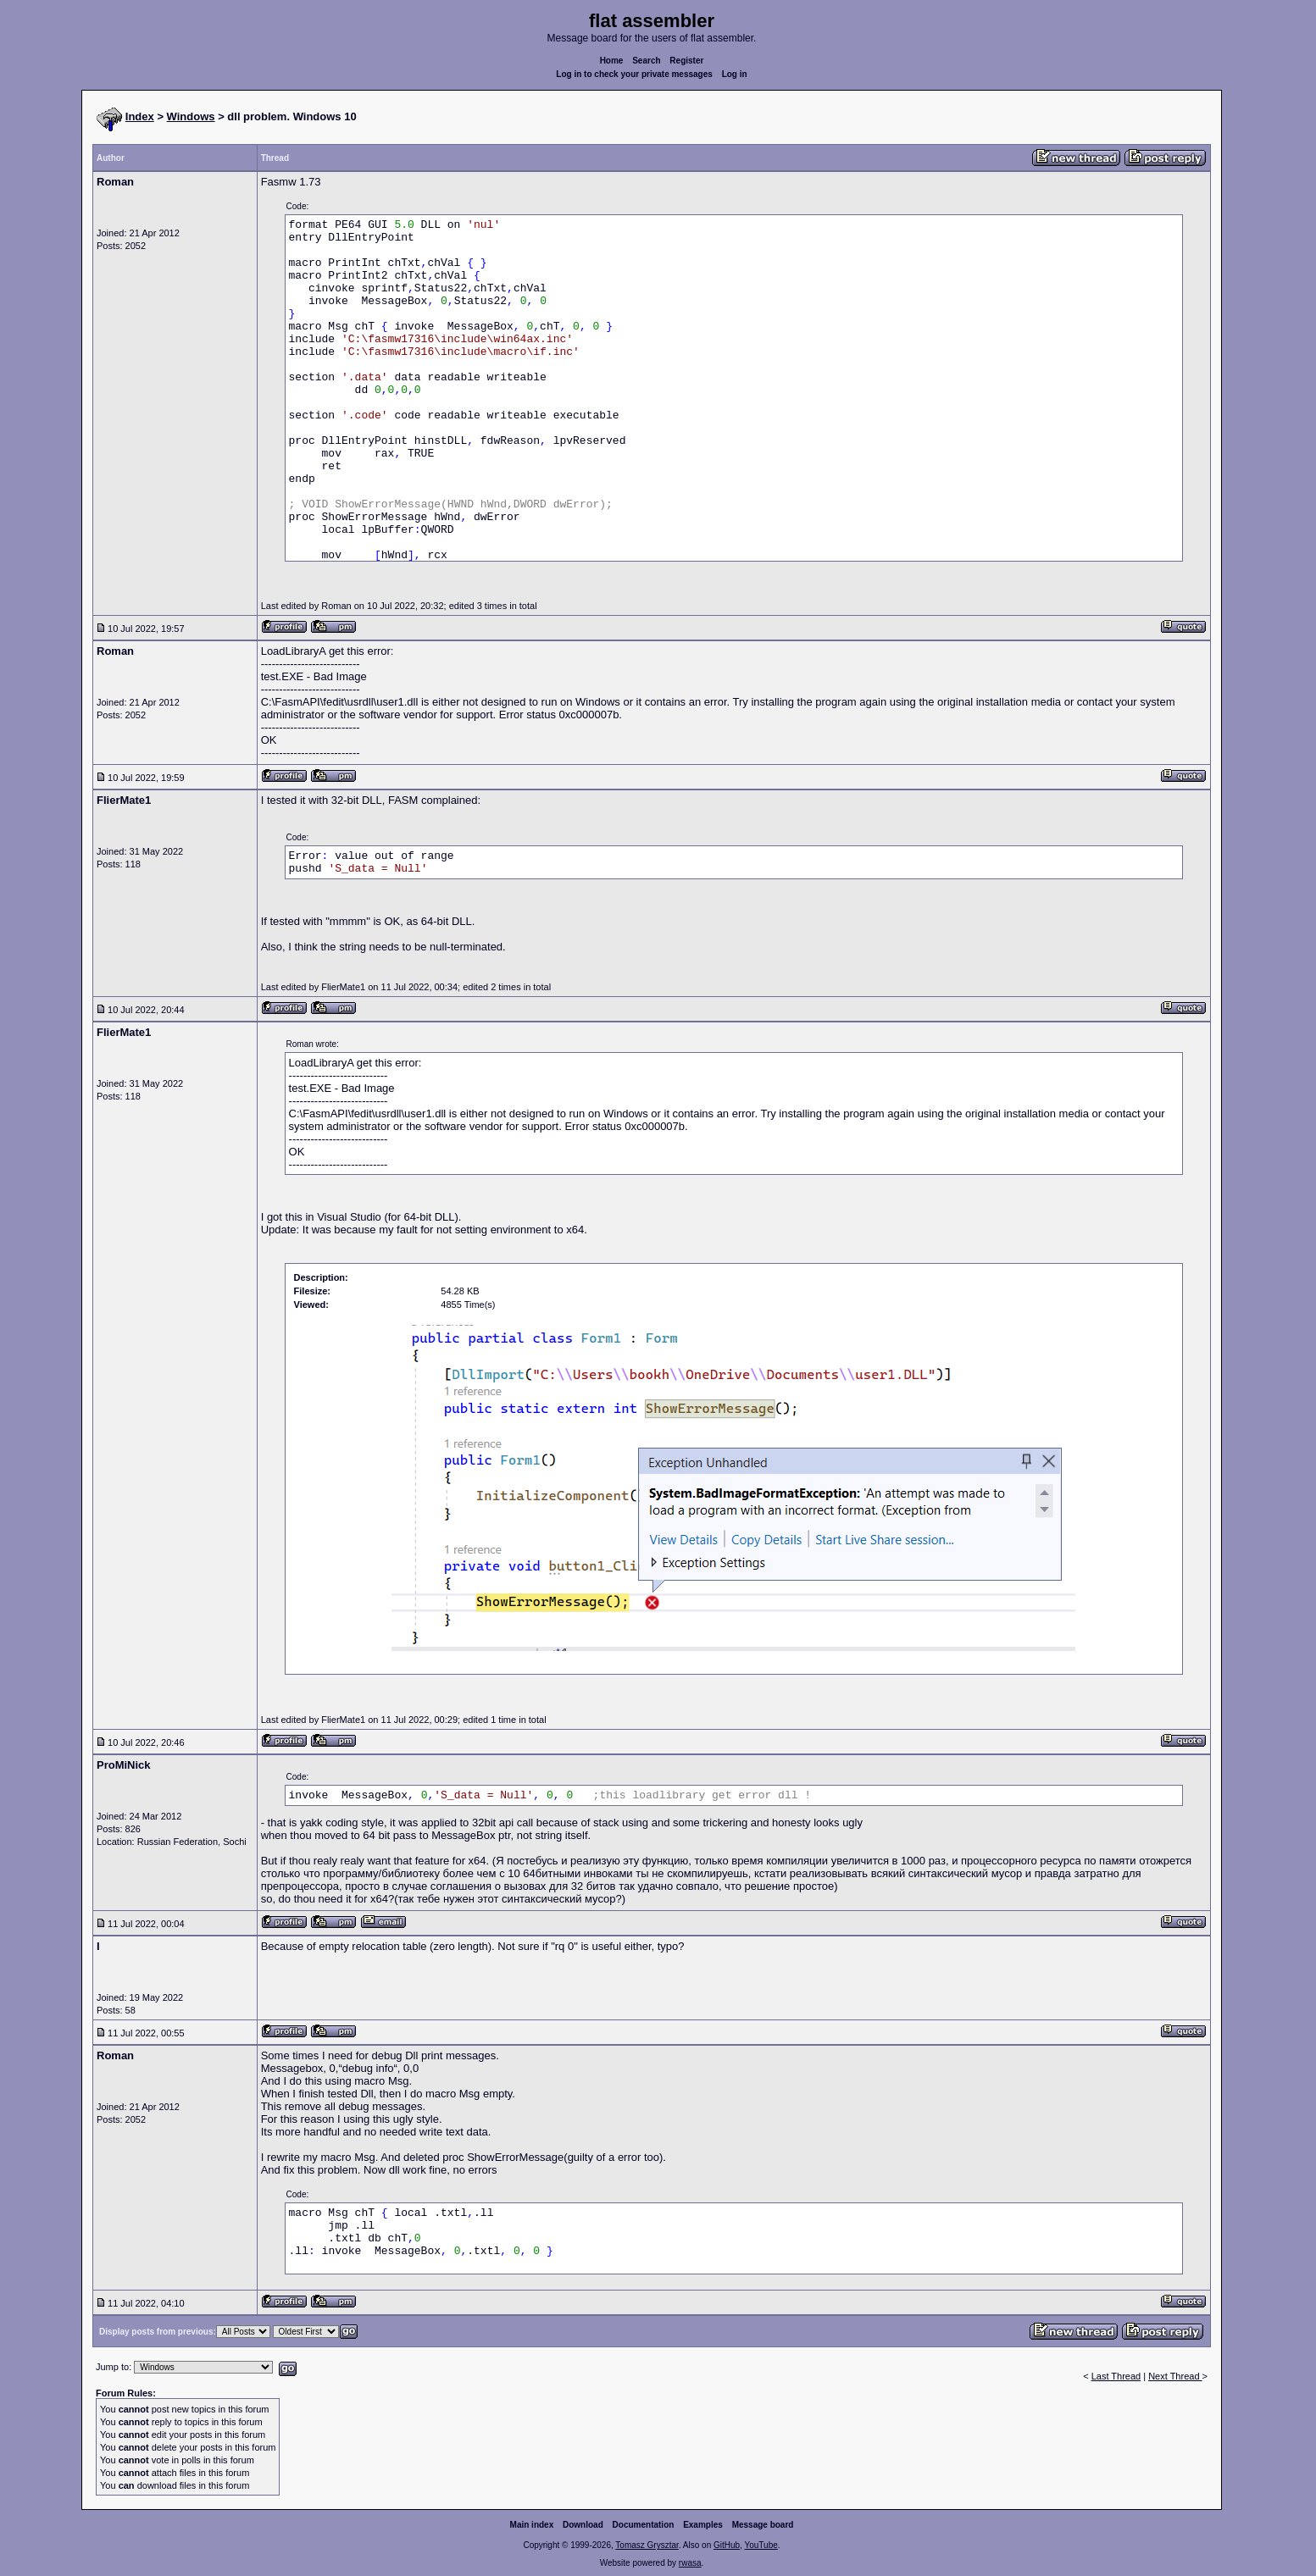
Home (612, 60)
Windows (191, 116)
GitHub (727, 2545)
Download (583, 2524)
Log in (734, 74)
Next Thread (1175, 2376)
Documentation (644, 2524)
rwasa (690, 2563)
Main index (532, 2524)
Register (686, 60)
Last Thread (1116, 2376)
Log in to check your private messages (634, 74)
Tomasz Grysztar (646, 2545)
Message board (763, 2524)
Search (646, 60)
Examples (703, 2524)
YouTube (760, 2545)
